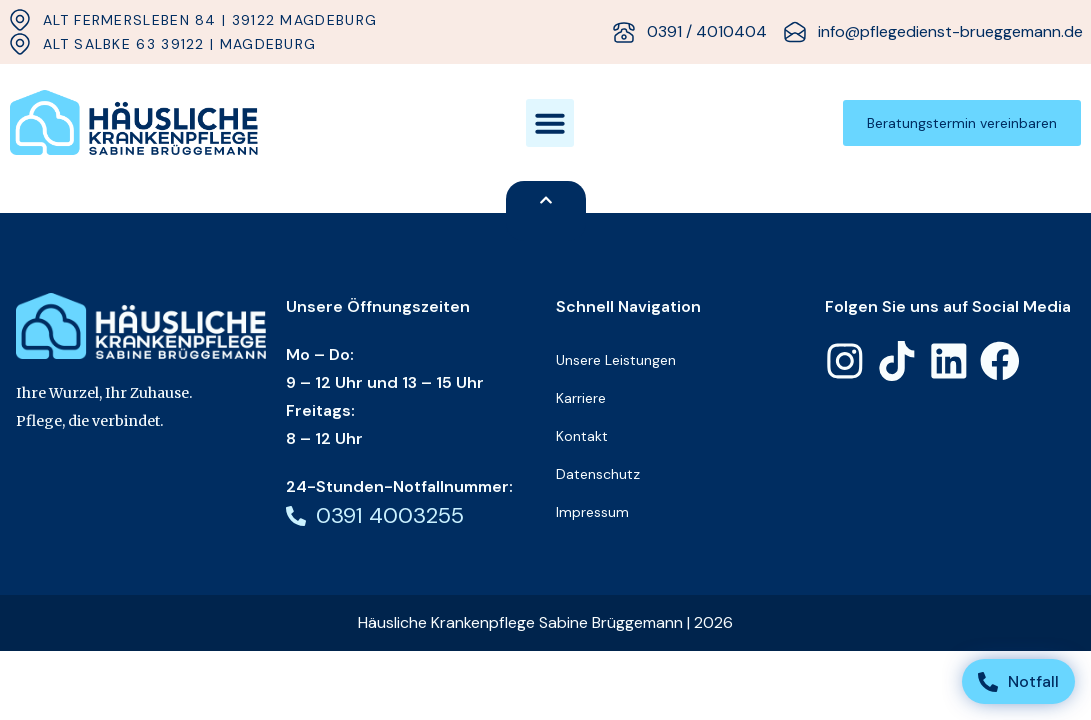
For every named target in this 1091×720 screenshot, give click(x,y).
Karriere (581, 398)
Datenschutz (598, 474)
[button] (550, 123)
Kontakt (582, 436)
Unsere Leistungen (616, 360)
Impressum (592, 512)
